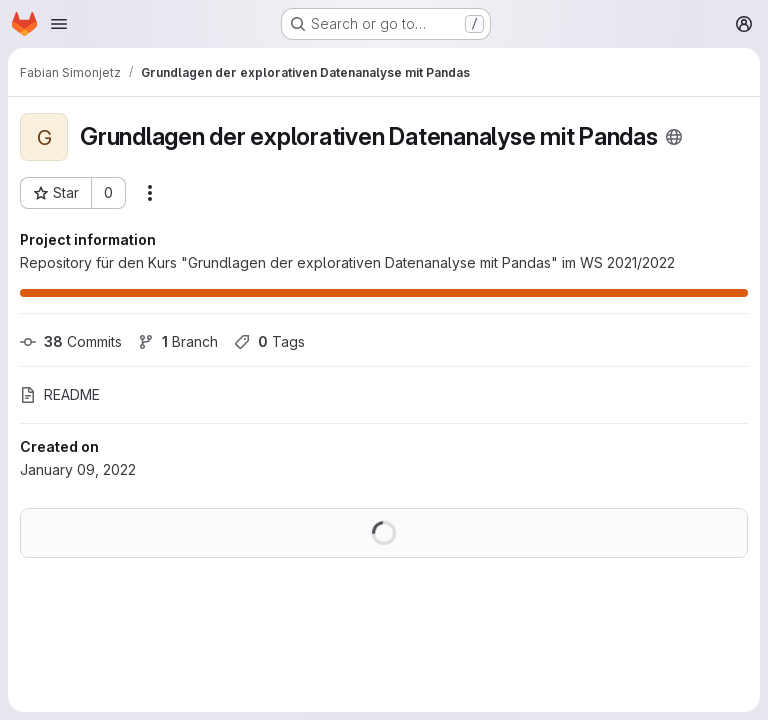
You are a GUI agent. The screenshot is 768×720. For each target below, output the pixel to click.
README (60, 394)
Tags (269, 341)
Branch (178, 341)
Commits (71, 341)
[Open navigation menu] (59, 24)
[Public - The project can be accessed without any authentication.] (674, 137)
